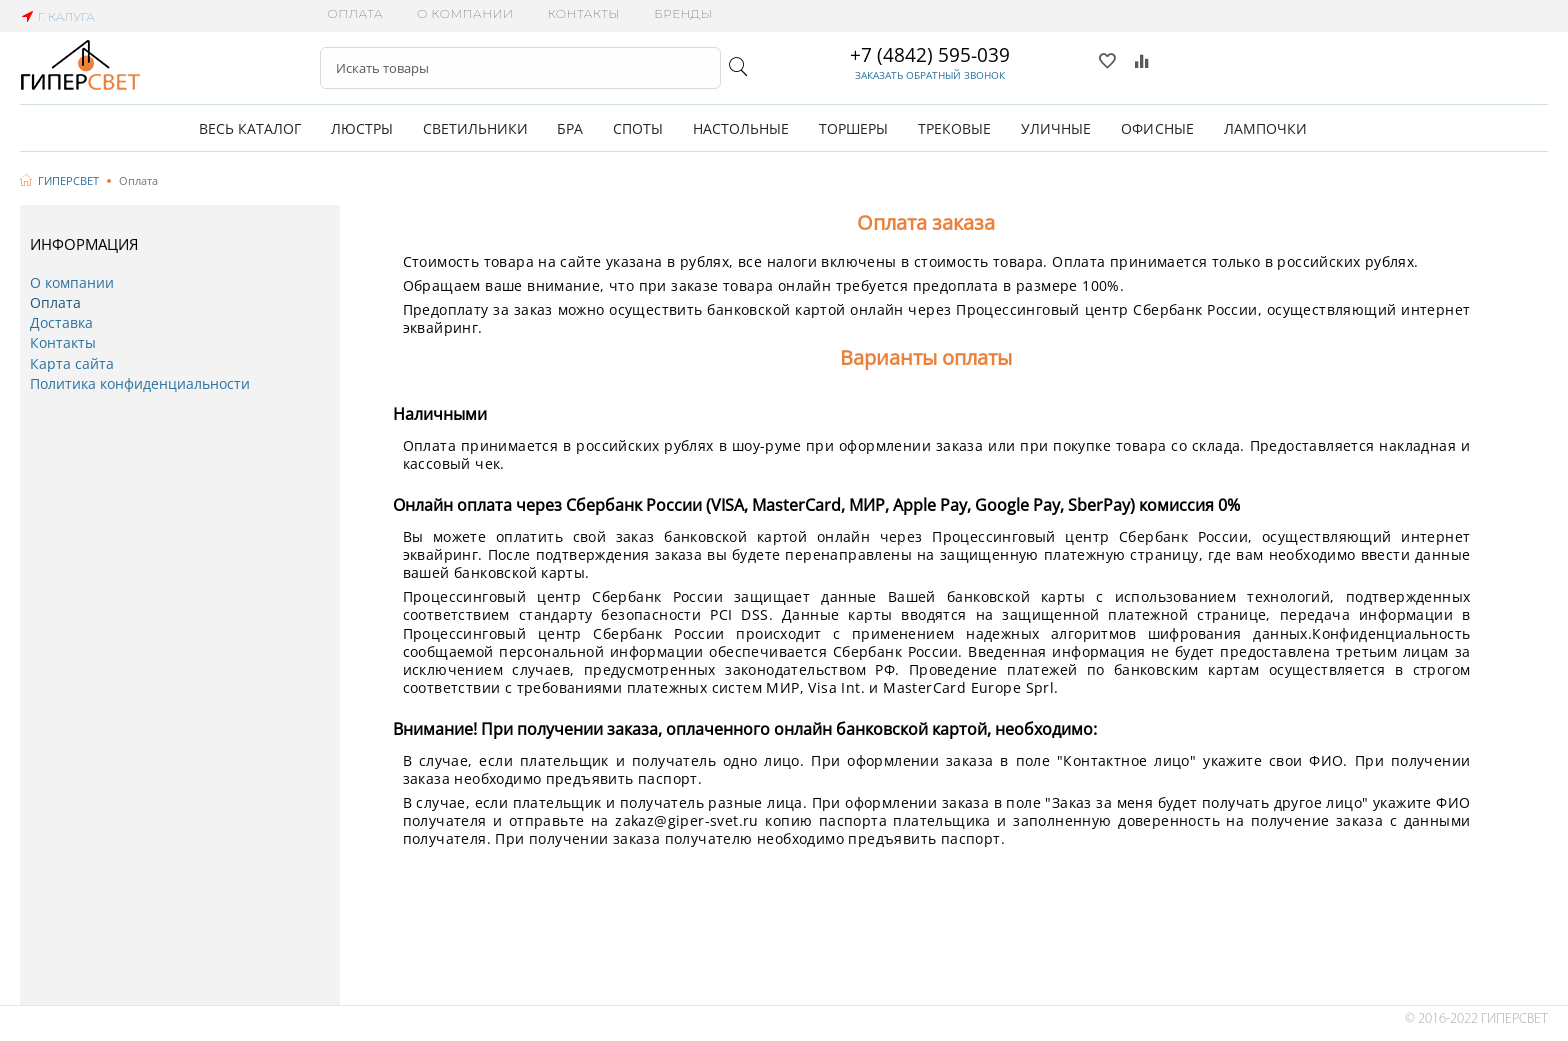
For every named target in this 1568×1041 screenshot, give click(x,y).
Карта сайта (72, 363)
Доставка (61, 322)
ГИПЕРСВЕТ (68, 180)
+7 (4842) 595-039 (930, 55)
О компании (465, 13)
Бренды (683, 13)
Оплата (355, 13)
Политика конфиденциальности (140, 383)
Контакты (583, 13)
